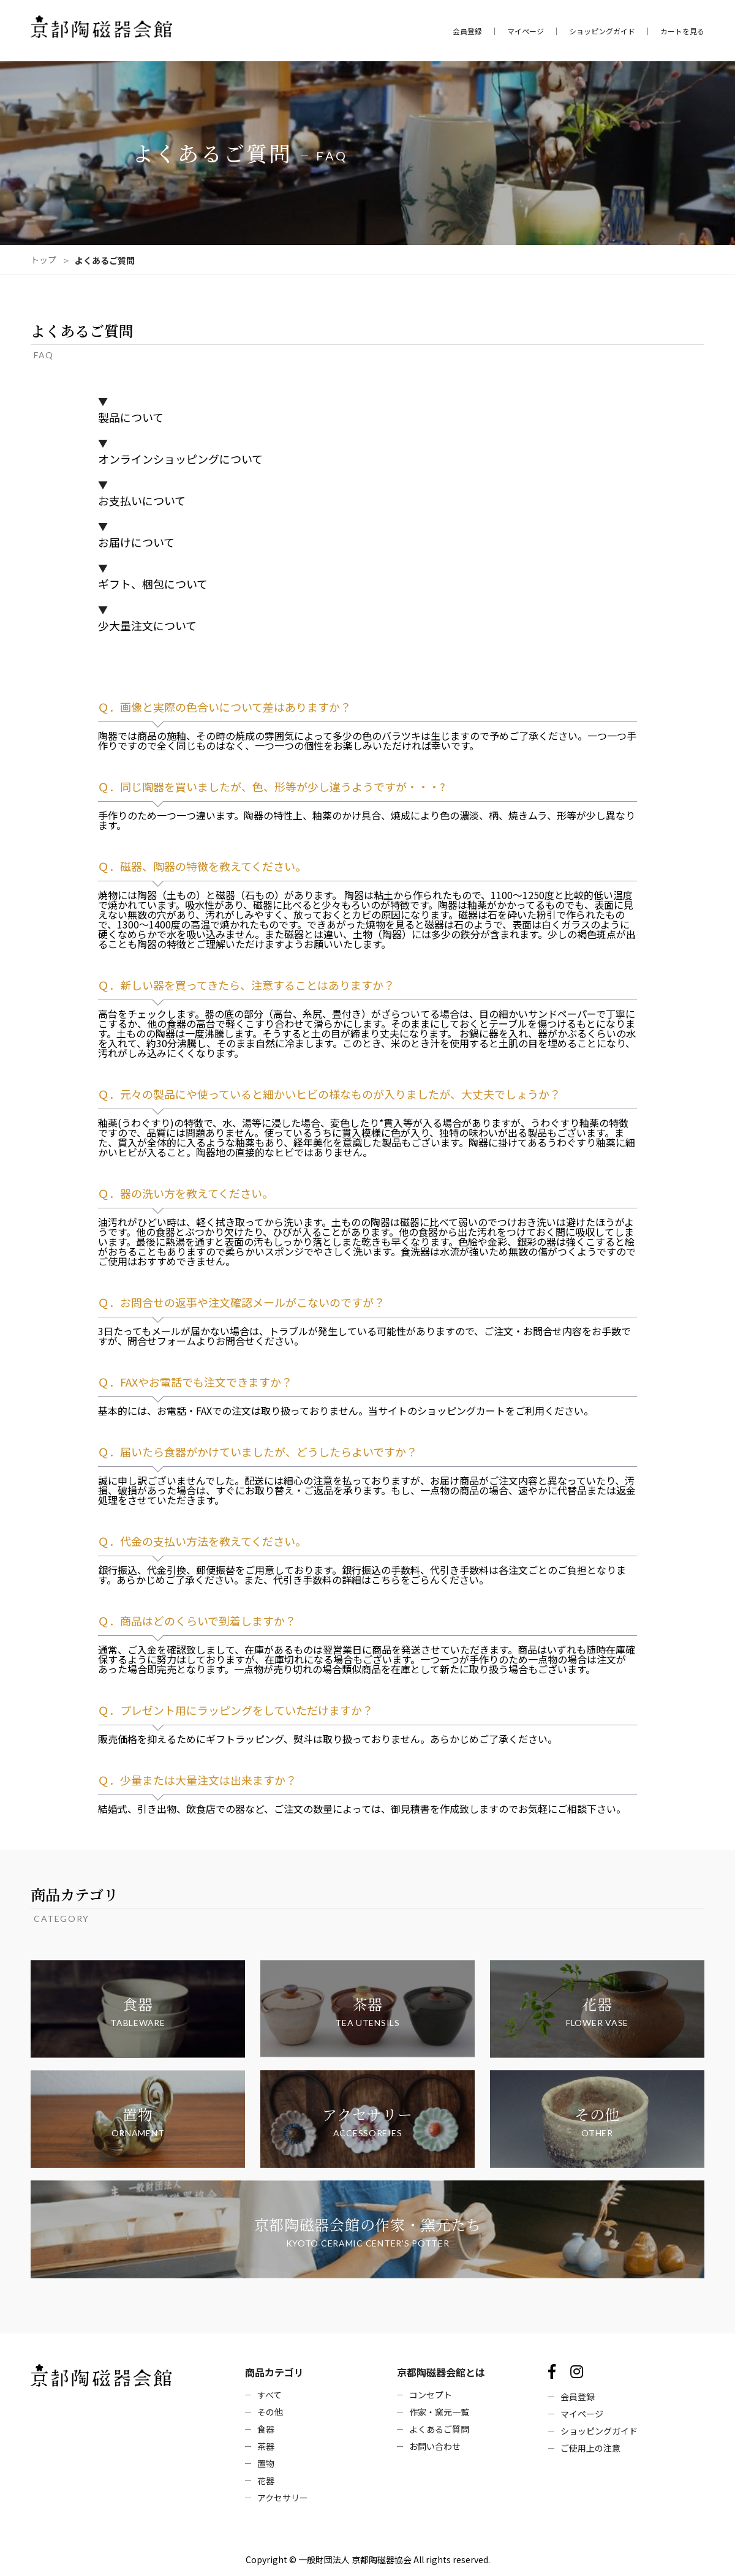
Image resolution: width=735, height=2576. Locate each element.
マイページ (525, 31)
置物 (265, 2463)
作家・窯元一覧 (439, 2412)
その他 (270, 2412)
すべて (269, 2395)
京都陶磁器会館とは (441, 2372)
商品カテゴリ (274, 2372)
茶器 (265, 2446)
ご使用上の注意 (590, 2448)
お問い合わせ (435, 2446)
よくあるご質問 (439, 2429)
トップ (43, 260)
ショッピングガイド (602, 31)
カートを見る (682, 31)
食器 (265, 2429)
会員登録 (467, 31)
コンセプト (430, 2395)
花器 (265, 2480)
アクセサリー (282, 2497)
